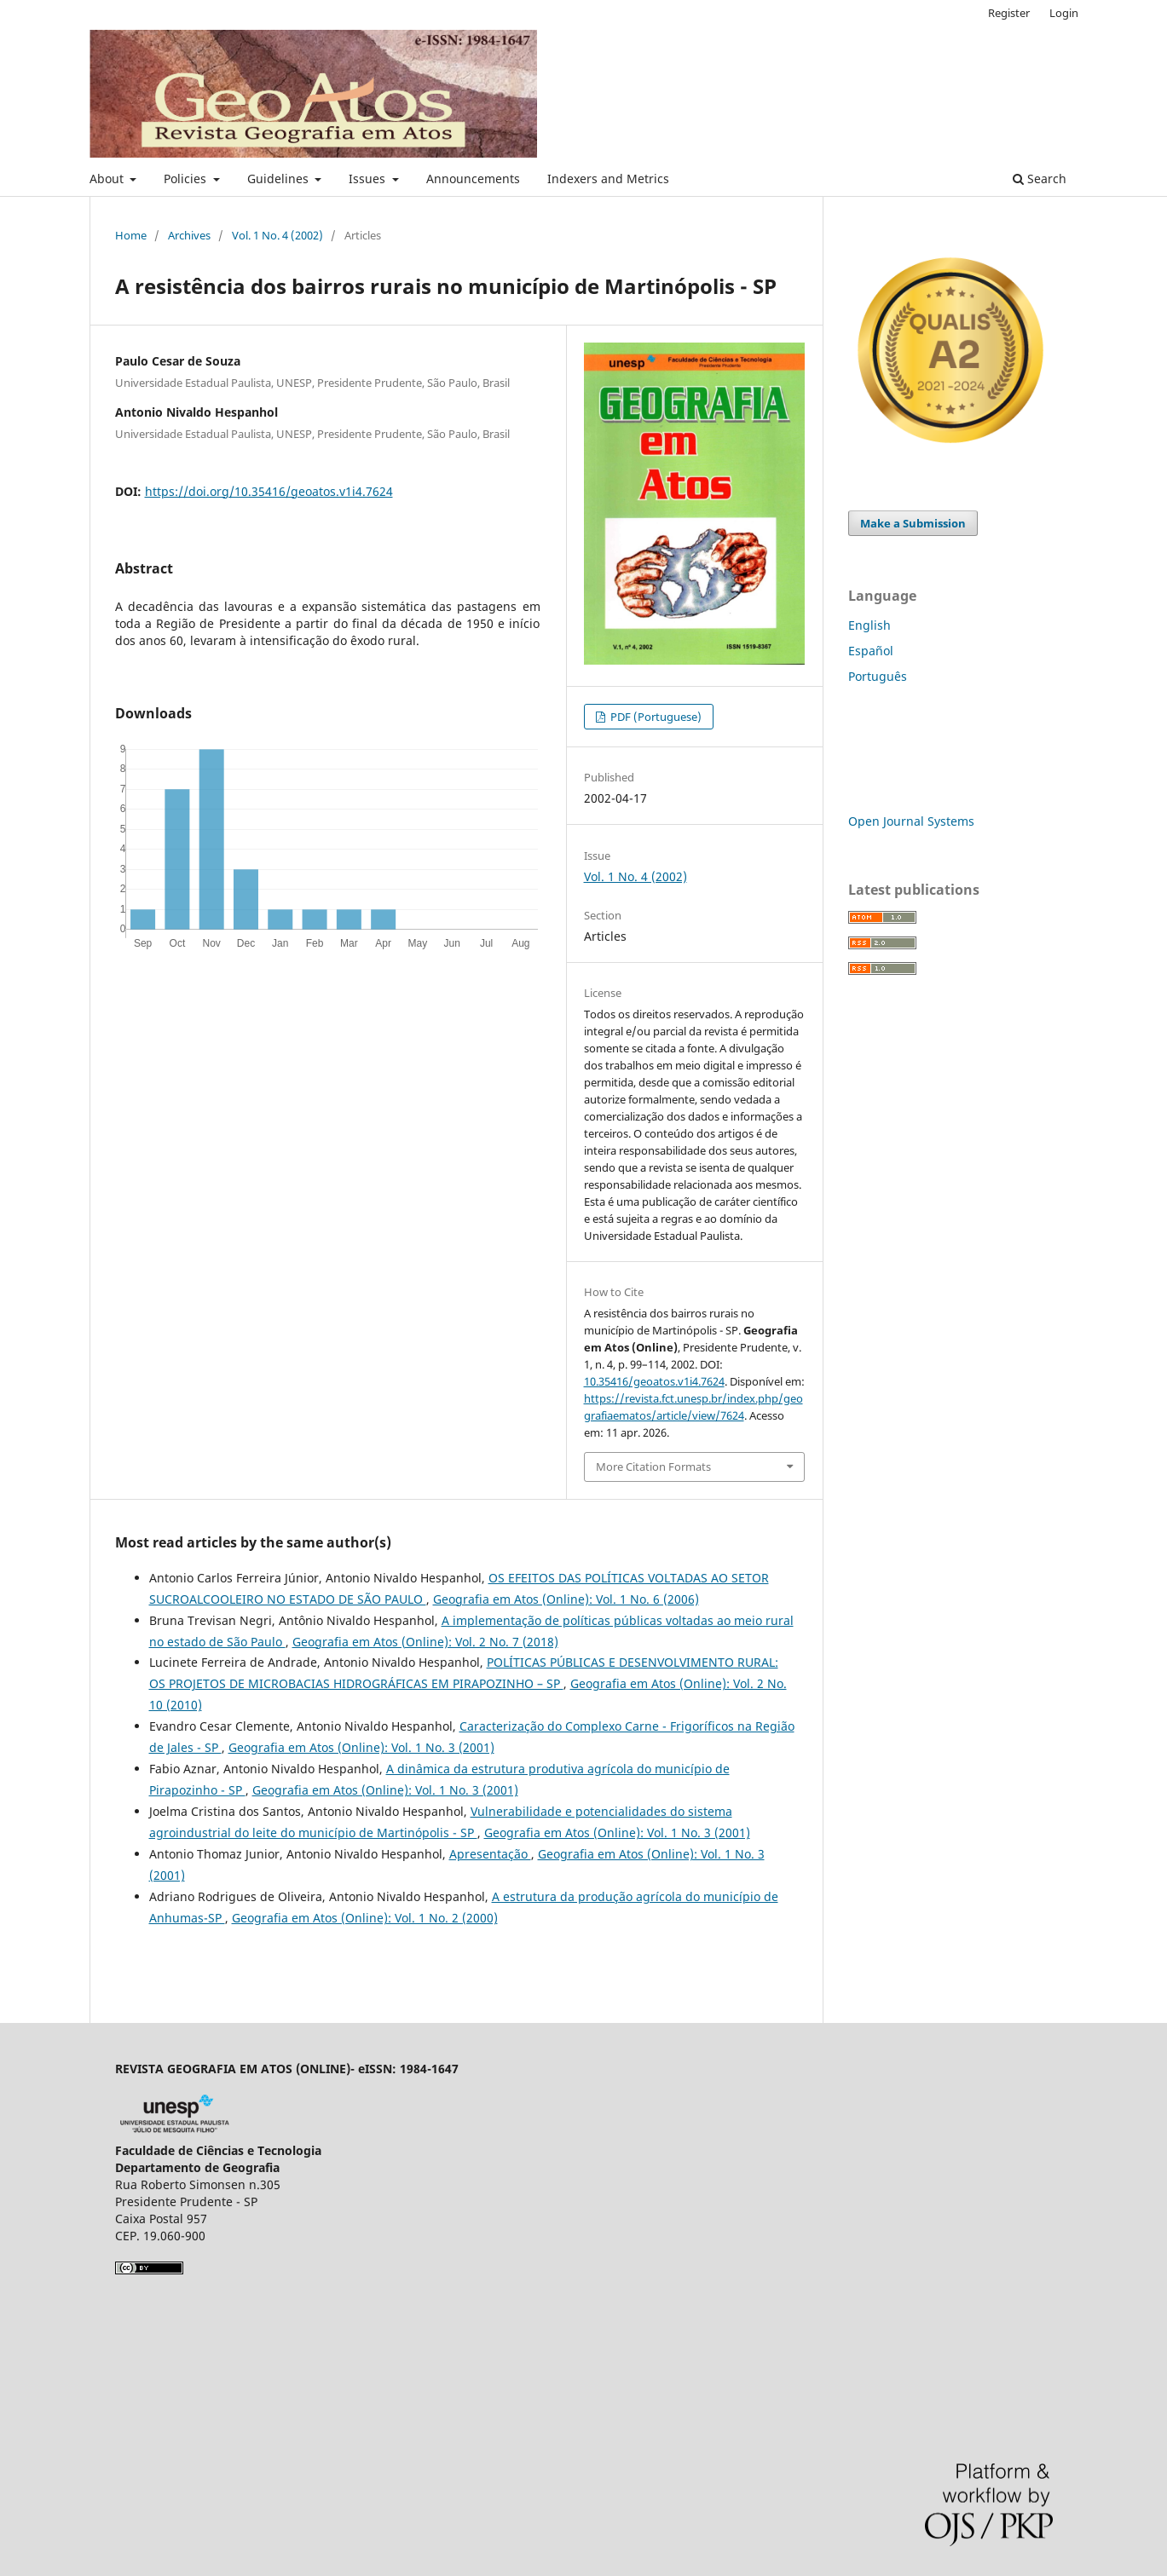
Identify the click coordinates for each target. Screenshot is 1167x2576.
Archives (189, 235)
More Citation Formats (653, 1466)
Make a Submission (913, 523)
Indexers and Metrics (608, 178)
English (869, 625)
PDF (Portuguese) (655, 716)
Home (131, 235)
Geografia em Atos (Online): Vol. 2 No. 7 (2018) (425, 1642)
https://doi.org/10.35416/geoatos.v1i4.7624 (269, 491)
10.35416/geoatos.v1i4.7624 (654, 1381)
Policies (187, 178)
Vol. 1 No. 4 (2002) (277, 235)
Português (877, 676)
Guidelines (279, 178)
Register (1009, 12)
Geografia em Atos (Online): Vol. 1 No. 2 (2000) (365, 1918)
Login (1063, 12)
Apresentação (490, 1854)
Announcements (473, 178)
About (108, 178)
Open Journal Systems (911, 821)
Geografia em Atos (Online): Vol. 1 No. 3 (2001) (361, 1747)
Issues (369, 178)
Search (1039, 178)
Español (870, 651)
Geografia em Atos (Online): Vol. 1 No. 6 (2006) (566, 1599)
